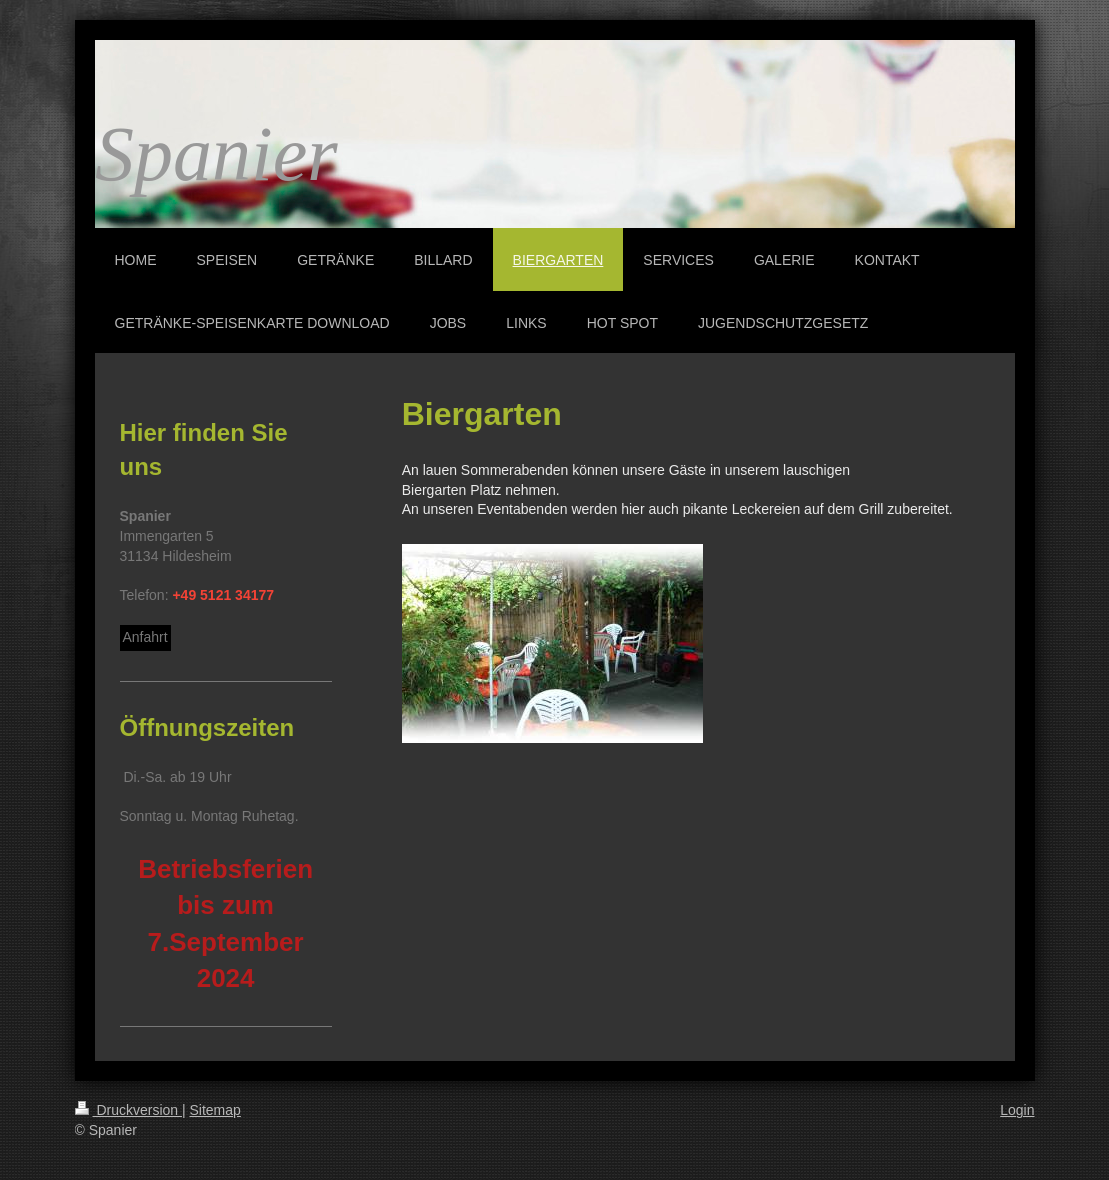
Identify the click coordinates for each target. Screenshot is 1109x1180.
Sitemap (215, 1110)
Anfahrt (145, 637)
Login (1017, 1110)
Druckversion (128, 1110)
